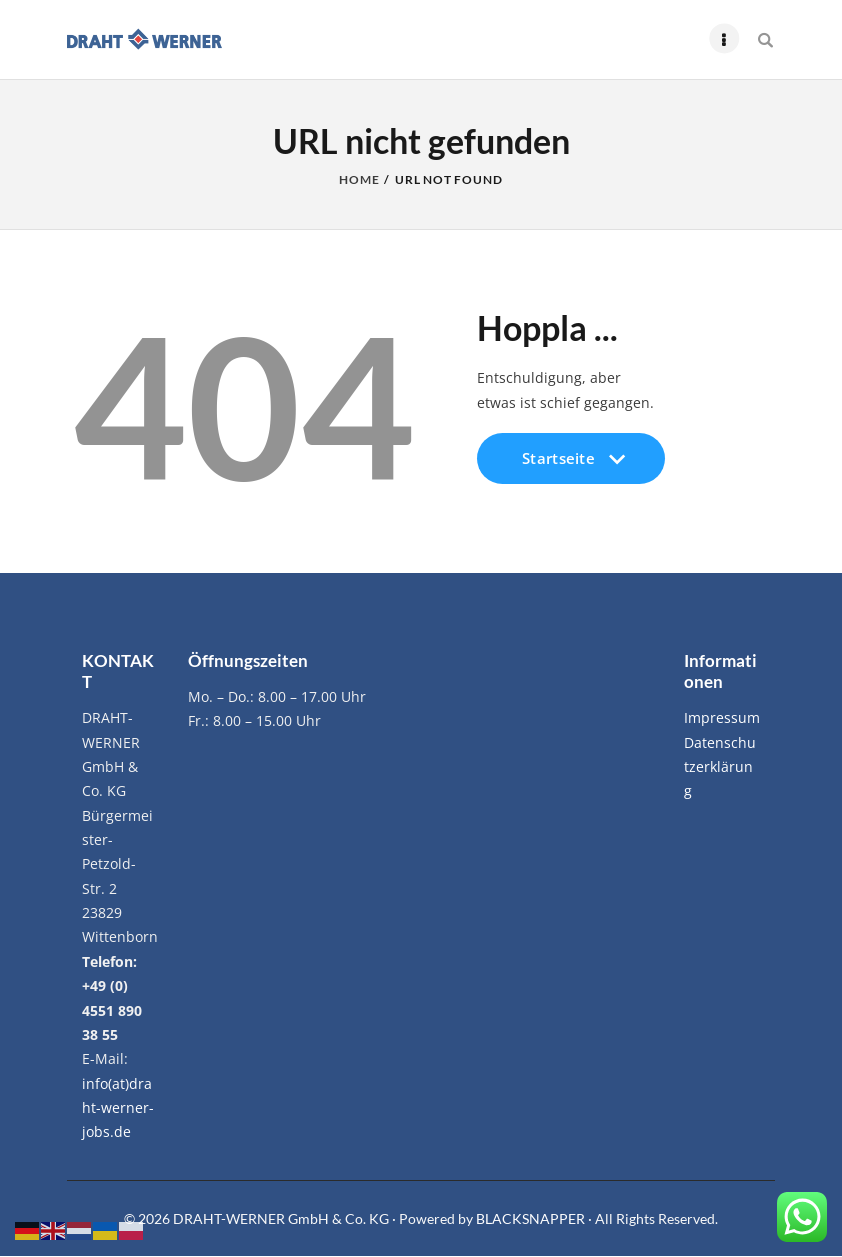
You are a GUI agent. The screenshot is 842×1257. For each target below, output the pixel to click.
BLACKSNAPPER (532, 1218)
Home (359, 180)
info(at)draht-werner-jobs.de (118, 1108)
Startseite (571, 466)
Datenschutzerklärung (720, 767)
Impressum (722, 718)
